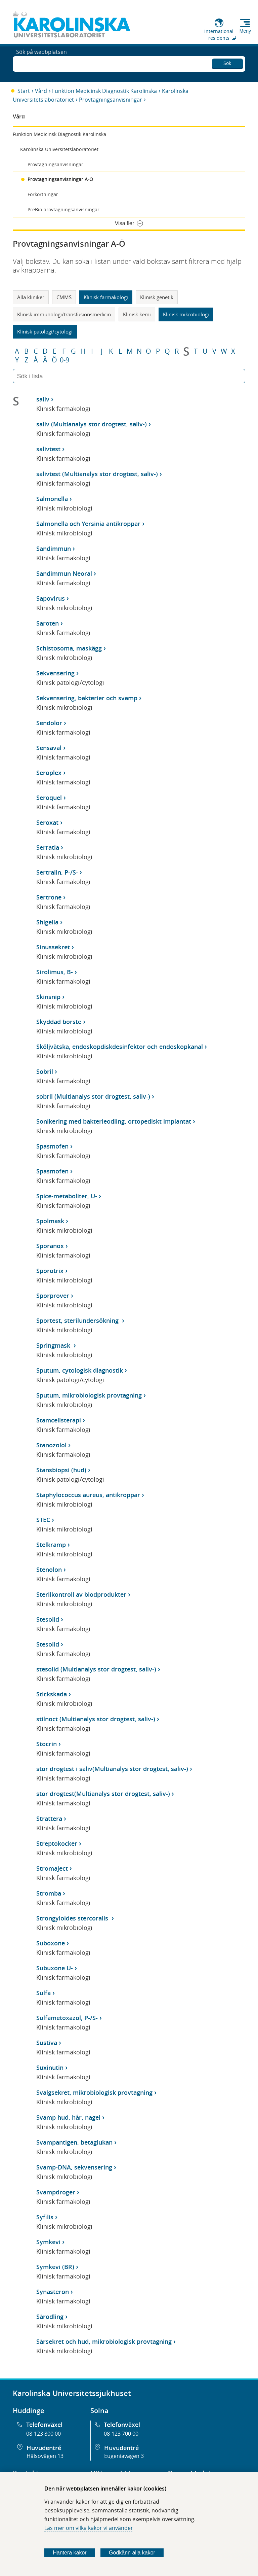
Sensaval (48, 748)
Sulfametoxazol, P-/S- (67, 2018)
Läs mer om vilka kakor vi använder (88, 2528)
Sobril (44, 1071)
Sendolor (49, 723)
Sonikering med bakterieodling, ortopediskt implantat (113, 1121)
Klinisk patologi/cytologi (45, 331)
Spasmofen (52, 1146)
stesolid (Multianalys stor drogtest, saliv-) (96, 1669)
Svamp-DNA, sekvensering (74, 2167)
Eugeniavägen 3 (124, 2456)
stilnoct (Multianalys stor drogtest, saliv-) (95, 1719)
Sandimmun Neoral (64, 573)
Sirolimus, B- (54, 972)
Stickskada (51, 1694)
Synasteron (52, 2292)
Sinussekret (53, 947)
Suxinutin (49, 2067)
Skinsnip (48, 997)
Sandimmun (53, 548)
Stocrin (46, 1744)
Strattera (49, 1818)
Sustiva (46, 2043)
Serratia (47, 847)
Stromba (48, 1893)
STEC (43, 1520)
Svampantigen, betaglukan (74, 2142)
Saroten (47, 623)
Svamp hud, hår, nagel (68, 2117)
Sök (227, 62)
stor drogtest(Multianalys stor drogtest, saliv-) (103, 1794)
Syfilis (44, 2217)
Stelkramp (51, 1545)
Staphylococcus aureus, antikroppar (88, 1495)
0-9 (64, 360)
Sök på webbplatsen (41, 63)
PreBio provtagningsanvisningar (63, 209)
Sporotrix (49, 1271)
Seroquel (49, 797)
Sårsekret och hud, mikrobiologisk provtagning (104, 2341)
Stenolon (49, 1569)
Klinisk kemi (137, 314)
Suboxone (50, 1943)
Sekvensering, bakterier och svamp (86, 698)
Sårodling (49, 2317)
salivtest (48, 449)
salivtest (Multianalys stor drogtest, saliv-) (97, 474)
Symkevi (48, 2242)
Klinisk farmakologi (106, 297)
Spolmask (50, 1221)
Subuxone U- (54, 1968)
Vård (41, 91)
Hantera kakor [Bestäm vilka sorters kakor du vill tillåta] (70, 2552)
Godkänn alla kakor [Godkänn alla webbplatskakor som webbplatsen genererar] (132, 2552)
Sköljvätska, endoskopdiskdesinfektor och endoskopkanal (119, 1047)
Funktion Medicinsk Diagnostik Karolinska (104, 91)
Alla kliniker (30, 297)
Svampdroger (55, 2192)
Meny (245, 31)
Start (23, 91)
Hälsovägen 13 (45, 2456)
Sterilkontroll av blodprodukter (81, 1594)
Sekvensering (55, 673)
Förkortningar (43, 194)
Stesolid (47, 1619)
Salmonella (52, 499)
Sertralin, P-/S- (57, 872)
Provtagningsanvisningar (110, 99)
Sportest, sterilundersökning (78, 1320)
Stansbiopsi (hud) (61, 1470)
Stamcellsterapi (58, 1420)
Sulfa (43, 1993)
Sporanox (50, 1246)
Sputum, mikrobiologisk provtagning (89, 1395)
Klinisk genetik (156, 297)
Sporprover (52, 1296)
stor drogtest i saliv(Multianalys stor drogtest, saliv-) (112, 1769)
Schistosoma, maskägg (69, 648)
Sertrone (48, 897)
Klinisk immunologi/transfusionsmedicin (64, 314)
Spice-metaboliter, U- (66, 1196)
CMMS (64, 297)
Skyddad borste (58, 1022)
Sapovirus (50, 598)
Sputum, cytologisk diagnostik (79, 1370)
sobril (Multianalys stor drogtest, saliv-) (93, 1096)
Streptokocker (56, 1843)
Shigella (47, 922)
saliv (42, 399)
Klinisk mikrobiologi (186, 314)
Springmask (54, 1345)
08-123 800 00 (43, 2433)
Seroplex (48, 773)
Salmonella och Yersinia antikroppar (88, 524)
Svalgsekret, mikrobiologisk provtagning (94, 2092)
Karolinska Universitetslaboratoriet (59, 149)
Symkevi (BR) (55, 2267)
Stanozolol (51, 1445)
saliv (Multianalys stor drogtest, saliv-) (91, 424)
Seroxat (47, 822)
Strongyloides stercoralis (73, 1918)
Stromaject (52, 1868)
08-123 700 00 (121, 2433)
